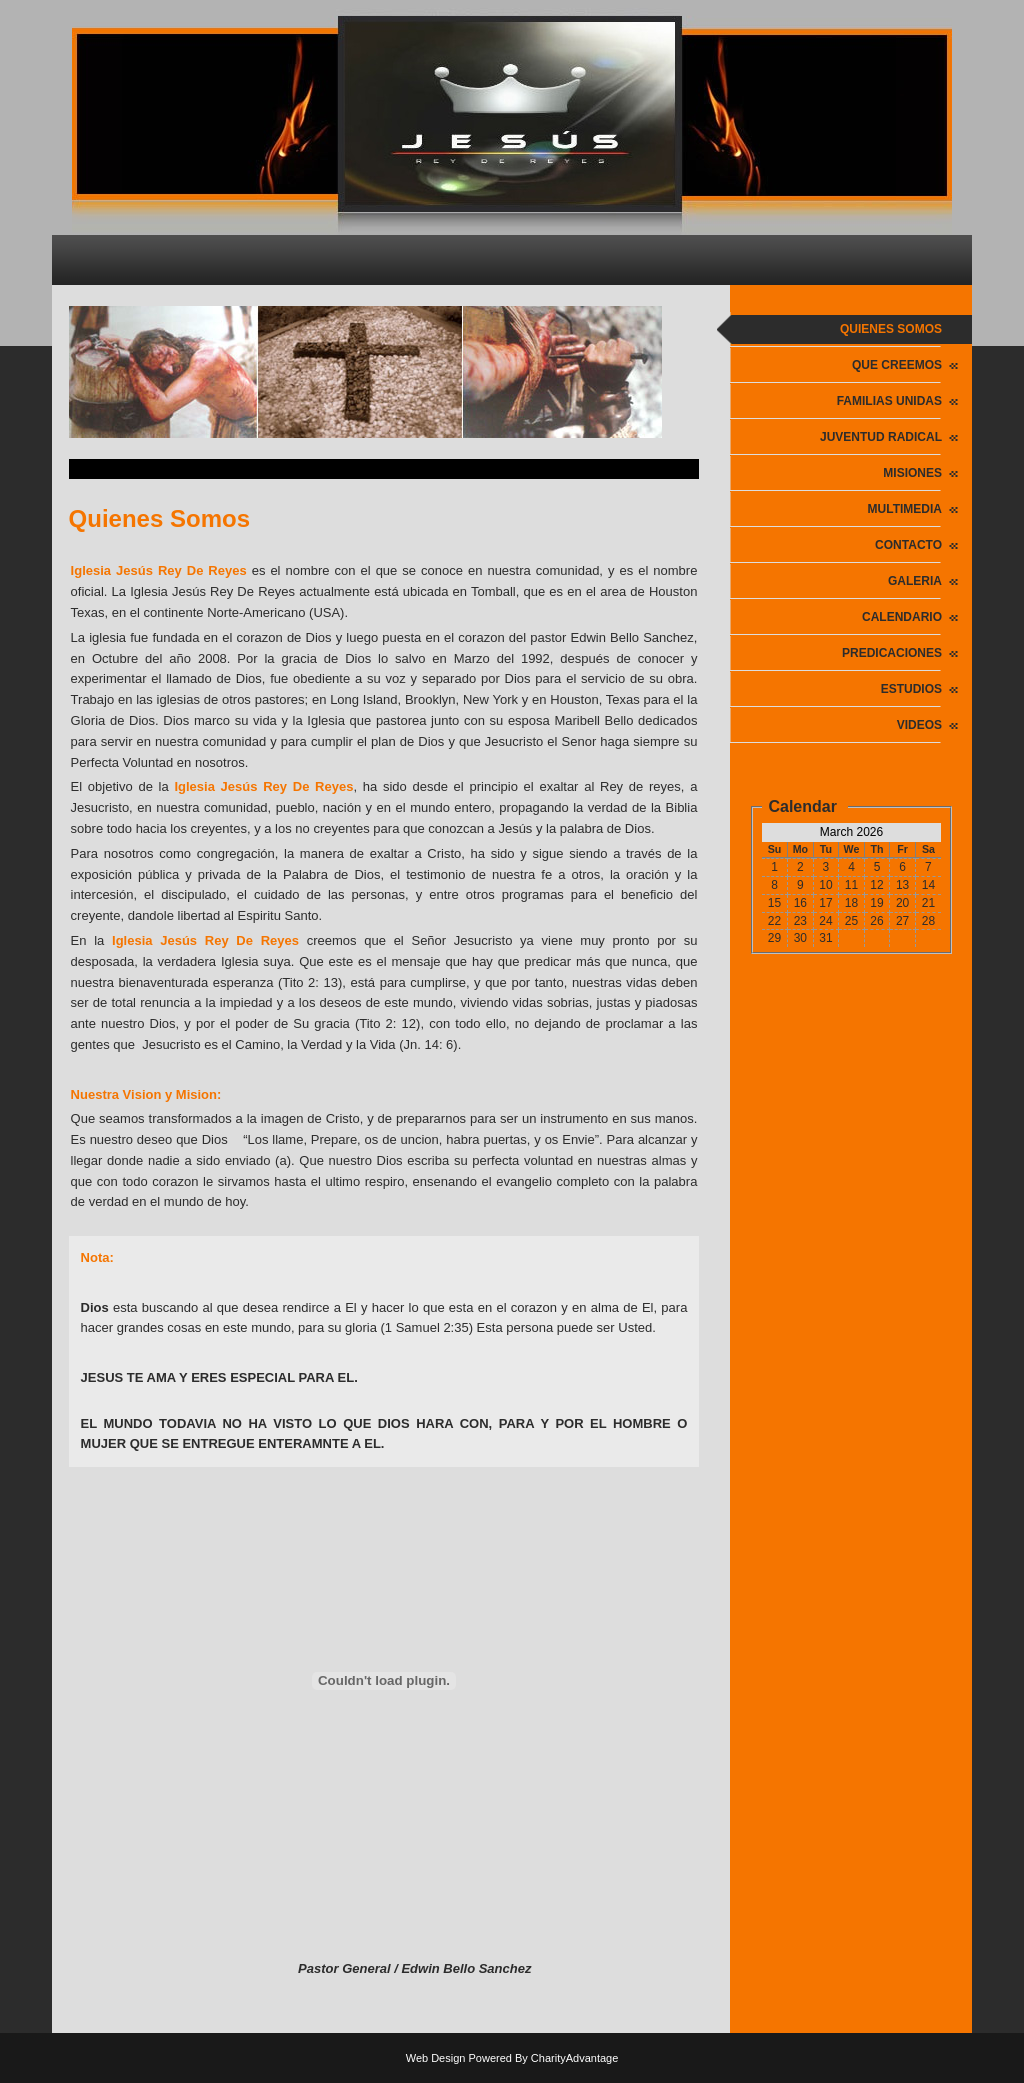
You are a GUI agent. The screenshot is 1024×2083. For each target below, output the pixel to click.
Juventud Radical (881, 437)
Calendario (902, 617)
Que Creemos (897, 365)
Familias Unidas (889, 401)
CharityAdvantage (574, 2058)
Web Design (436, 2058)
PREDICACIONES (892, 653)
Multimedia (905, 509)
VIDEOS (919, 725)
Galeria (915, 581)
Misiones (912, 473)
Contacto (908, 545)
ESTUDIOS (911, 689)
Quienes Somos (891, 329)
